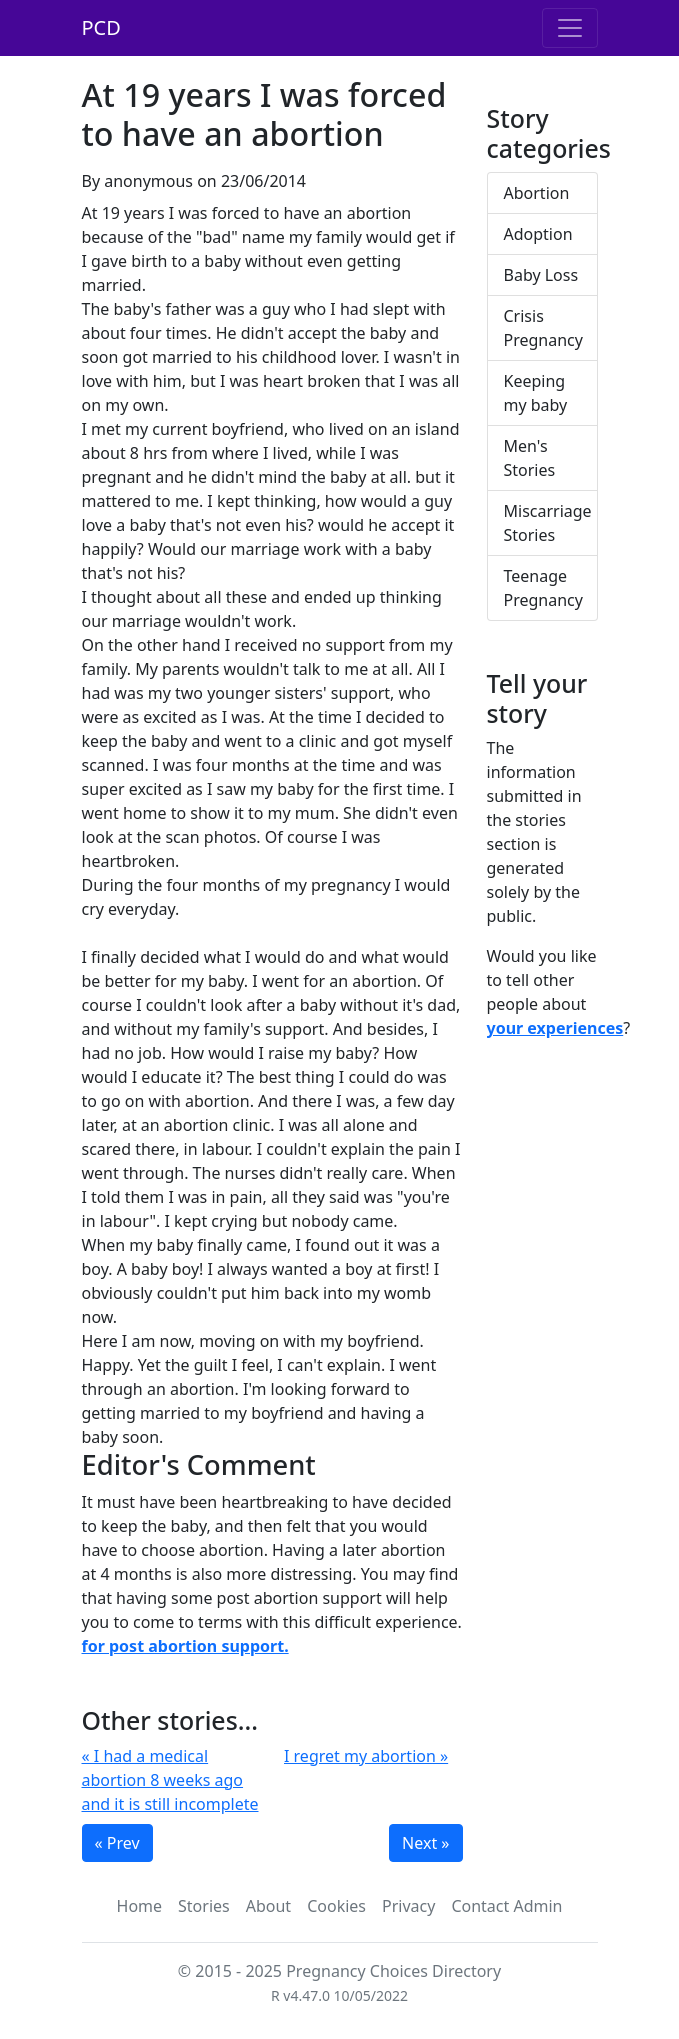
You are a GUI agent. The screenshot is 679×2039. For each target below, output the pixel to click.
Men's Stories (530, 458)
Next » (425, 1843)
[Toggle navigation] (570, 28)
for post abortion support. (185, 1646)
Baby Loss (541, 275)
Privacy (408, 1906)
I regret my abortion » (366, 1756)
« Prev (117, 1843)
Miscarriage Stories (548, 523)
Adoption (538, 234)
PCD (101, 27)
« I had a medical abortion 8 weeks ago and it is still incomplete (170, 1780)
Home (140, 1906)
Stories (204, 1906)
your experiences (555, 1028)
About (268, 1906)
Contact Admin (506, 1906)
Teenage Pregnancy (543, 588)
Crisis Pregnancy (543, 328)
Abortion (537, 193)
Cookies (336, 1906)
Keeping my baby (536, 393)
